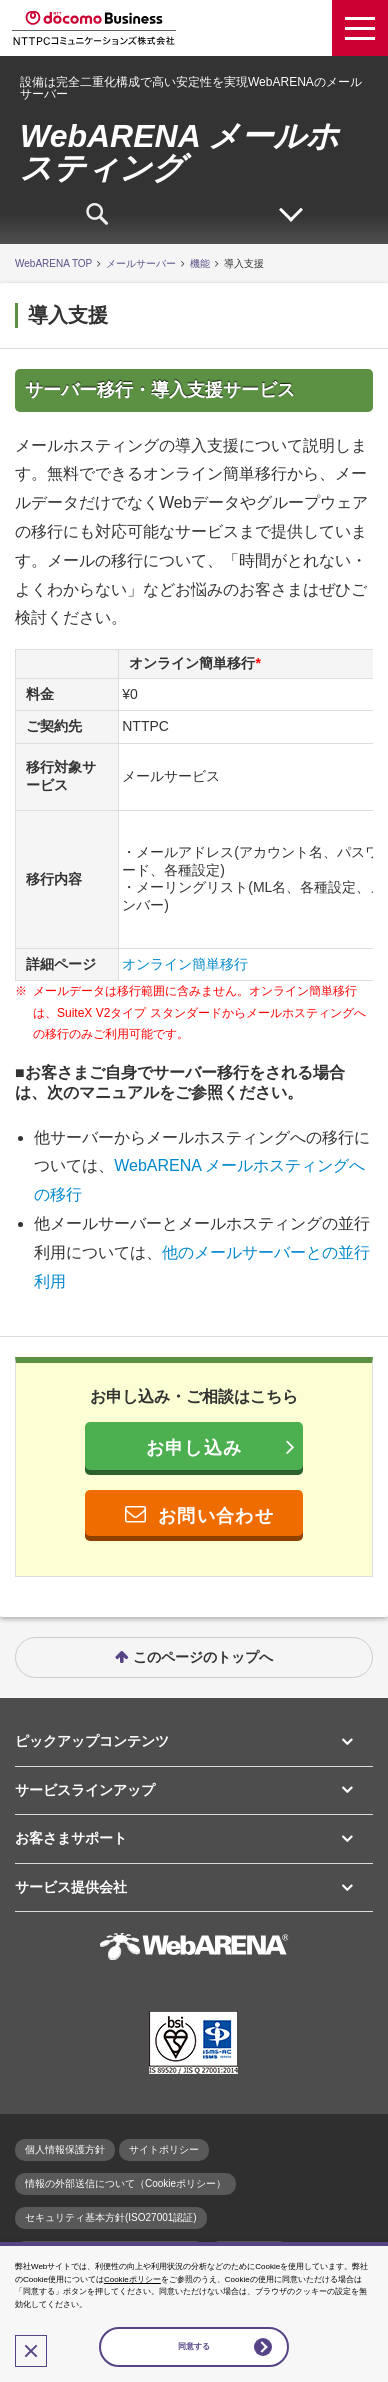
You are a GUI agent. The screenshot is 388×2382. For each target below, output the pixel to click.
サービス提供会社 (71, 1887)
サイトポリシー (164, 2149)
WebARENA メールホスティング (179, 152)
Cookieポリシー (132, 2279)
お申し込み (194, 1448)
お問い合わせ (216, 1516)
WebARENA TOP (53, 263)
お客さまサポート (71, 1838)
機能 (200, 263)
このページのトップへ (203, 1657)
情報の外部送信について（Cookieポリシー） (125, 2183)
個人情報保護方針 (65, 2149)
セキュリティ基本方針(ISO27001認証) (111, 2217)
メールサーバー (141, 263)
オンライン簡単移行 (185, 964)
